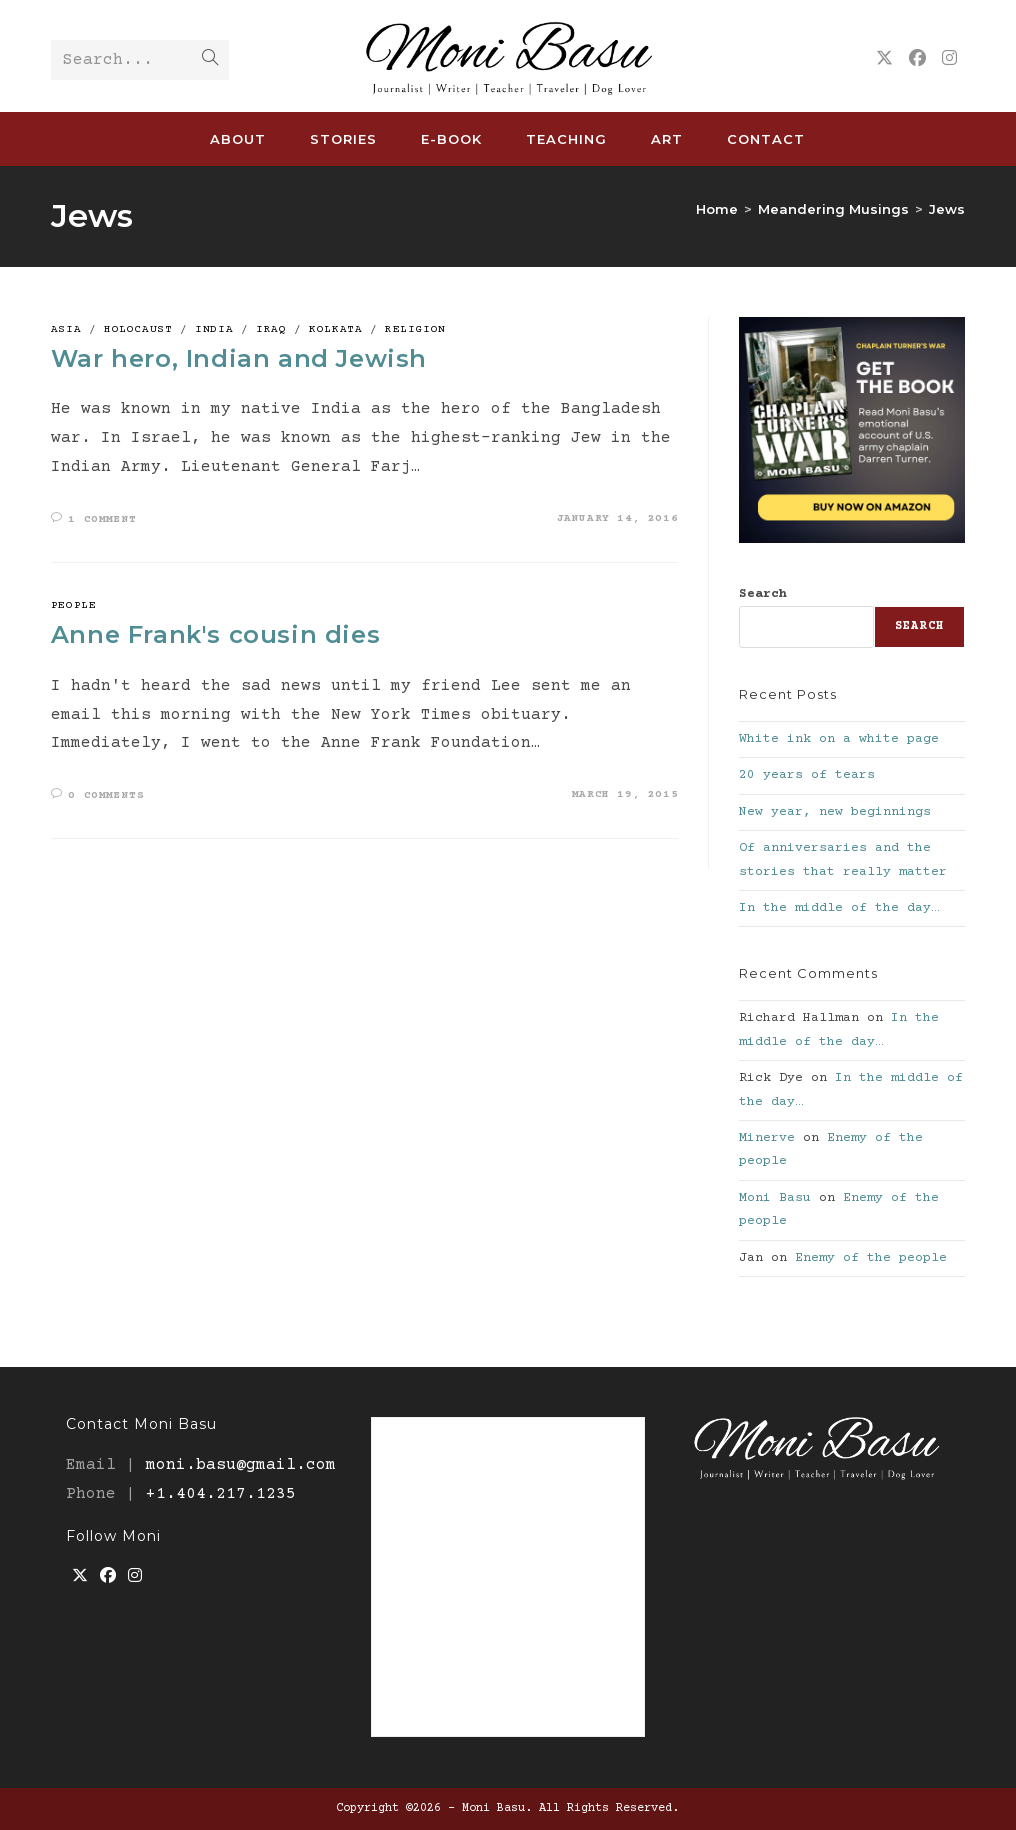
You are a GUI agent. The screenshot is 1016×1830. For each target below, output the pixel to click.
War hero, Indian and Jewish (239, 358)
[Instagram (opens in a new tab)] (949, 59)
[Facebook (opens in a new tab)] (917, 59)
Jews (947, 209)
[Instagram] (135, 1577)
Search (763, 594)
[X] (80, 1577)
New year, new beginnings (835, 812)
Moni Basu (775, 1198)
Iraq (271, 329)
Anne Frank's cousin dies (215, 634)
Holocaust (138, 329)
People (74, 605)
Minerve (767, 1138)
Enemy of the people (871, 1258)
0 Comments (106, 795)
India (214, 329)
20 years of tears (807, 775)
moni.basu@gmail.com (241, 1465)
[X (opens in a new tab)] (884, 59)
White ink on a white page (839, 739)
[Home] (717, 209)
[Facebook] (108, 1577)
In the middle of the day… (839, 908)
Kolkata (335, 329)
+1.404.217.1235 (221, 1494)
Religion (415, 329)
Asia (66, 329)
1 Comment (102, 519)
